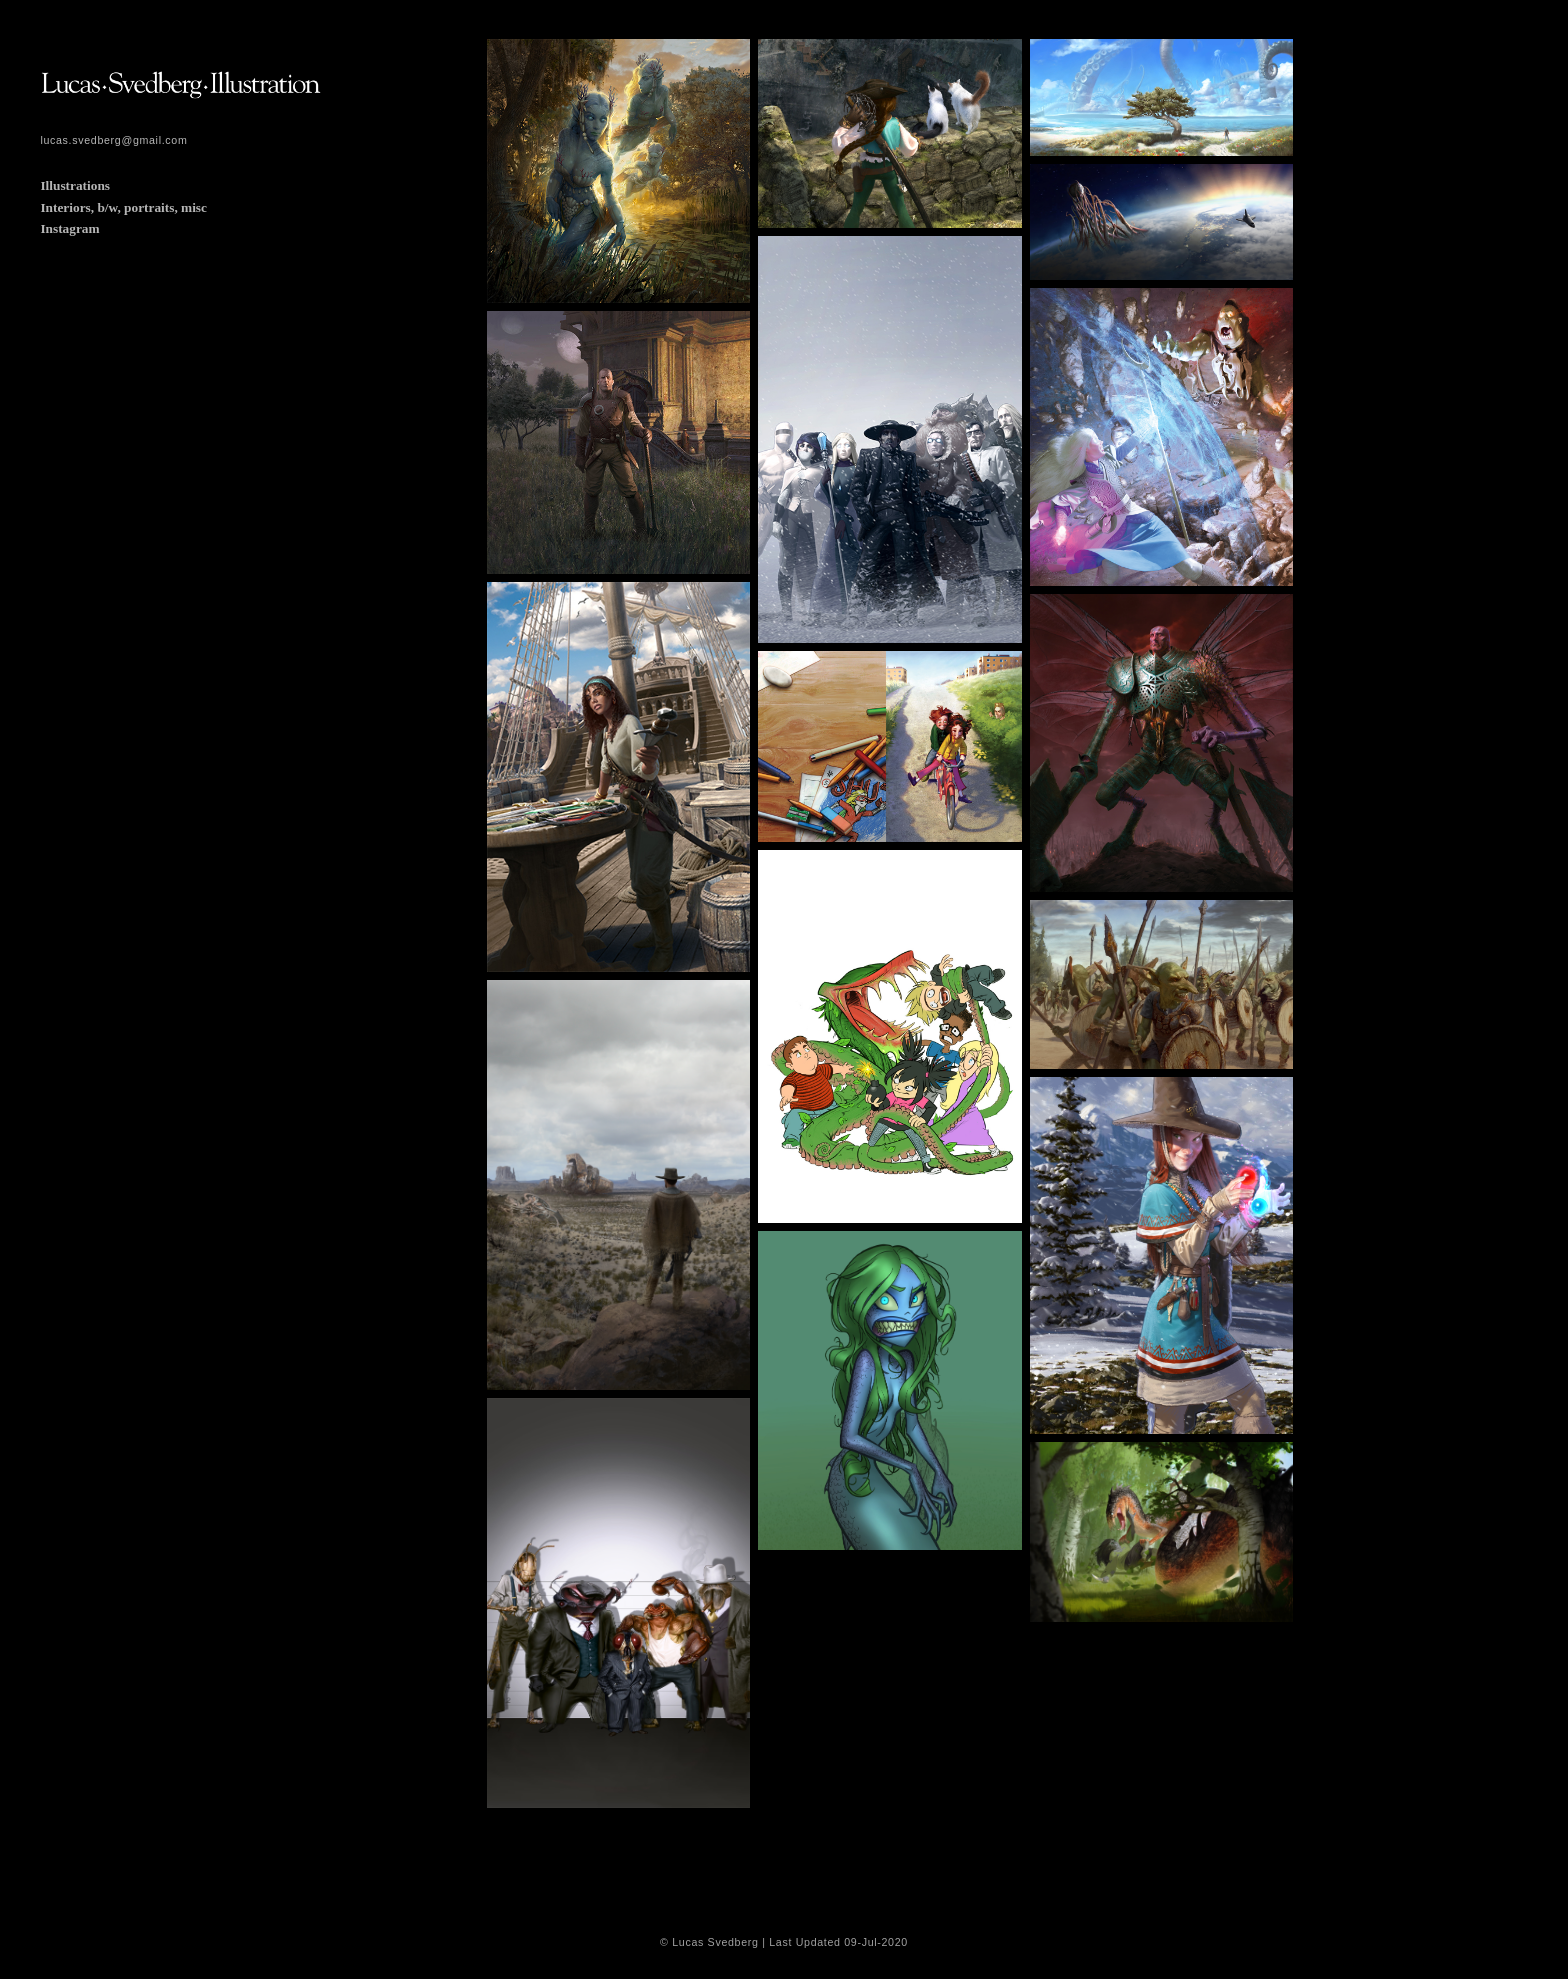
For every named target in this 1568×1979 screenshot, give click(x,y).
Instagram (69, 228)
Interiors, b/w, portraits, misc (123, 207)
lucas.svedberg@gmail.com (113, 140)
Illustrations (75, 185)
